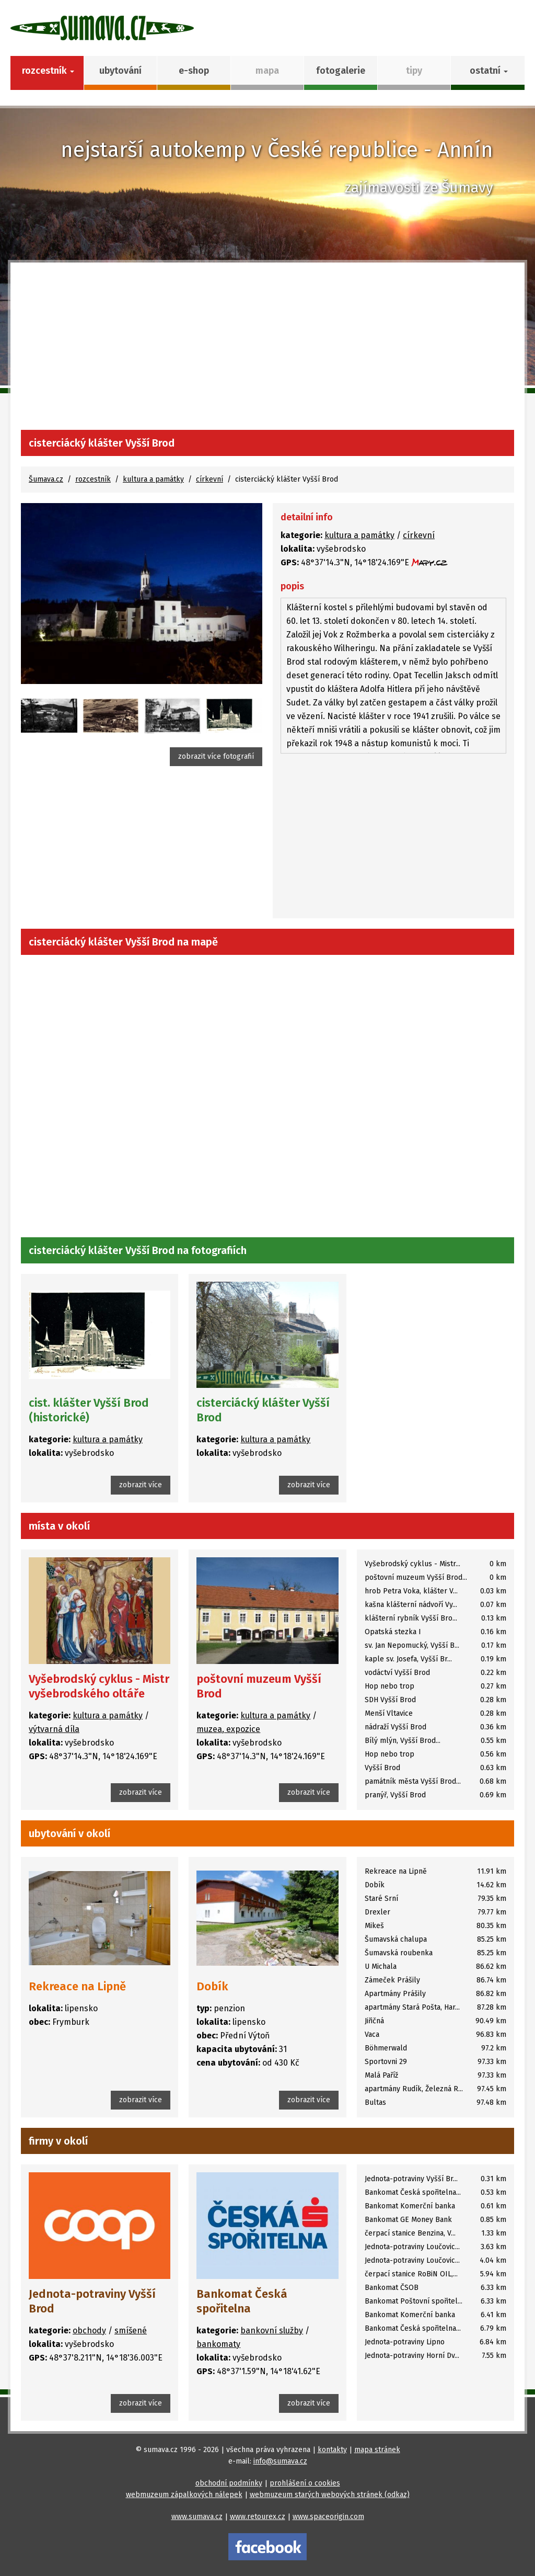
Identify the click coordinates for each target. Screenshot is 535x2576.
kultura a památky (153, 479)
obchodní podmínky (228, 2483)
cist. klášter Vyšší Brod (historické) (89, 1410)
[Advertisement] (267, 351)
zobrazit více (140, 1484)
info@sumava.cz (280, 2461)
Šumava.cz (46, 479)
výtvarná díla (54, 1729)
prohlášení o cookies (305, 2483)
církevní (209, 479)
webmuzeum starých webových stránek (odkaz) (330, 2494)
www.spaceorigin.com (328, 2516)
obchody (89, 2330)
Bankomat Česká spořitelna (241, 2301)
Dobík (212, 1986)
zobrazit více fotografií (216, 756)
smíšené (130, 2330)
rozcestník (93, 479)
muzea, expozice (228, 1729)
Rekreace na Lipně (77, 1986)
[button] (488, 73)
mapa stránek (377, 2449)
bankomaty (218, 2344)
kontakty (332, 2449)
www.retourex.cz (257, 2516)
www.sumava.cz (197, 2516)
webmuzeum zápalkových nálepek (184, 2494)
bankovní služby (271, 2330)
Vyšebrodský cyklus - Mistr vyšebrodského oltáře (99, 1686)
